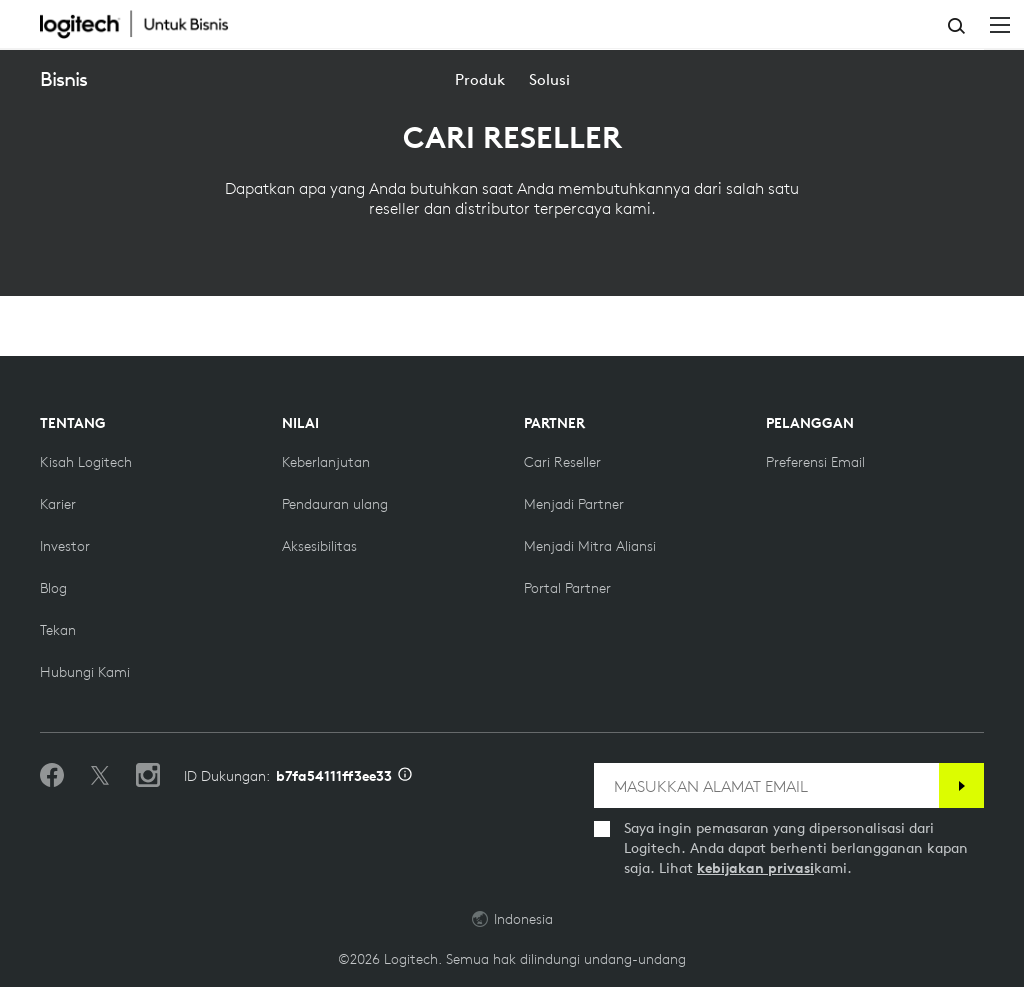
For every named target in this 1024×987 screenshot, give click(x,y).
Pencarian (956, 26)
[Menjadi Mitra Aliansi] (590, 546)
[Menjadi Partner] (574, 504)
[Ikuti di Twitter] (100, 776)
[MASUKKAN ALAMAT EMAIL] (766, 785)
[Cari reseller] (562, 462)
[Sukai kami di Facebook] (52, 776)
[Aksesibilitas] (319, 546)
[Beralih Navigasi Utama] (1000, 24)
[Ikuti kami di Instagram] (148, 776)
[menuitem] (480, 79)
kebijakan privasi (755, 868)
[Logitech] (145, 24)
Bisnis (63, 78)
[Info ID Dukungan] (405, 776)
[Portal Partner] (567, 588)
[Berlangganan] (961, 785)
